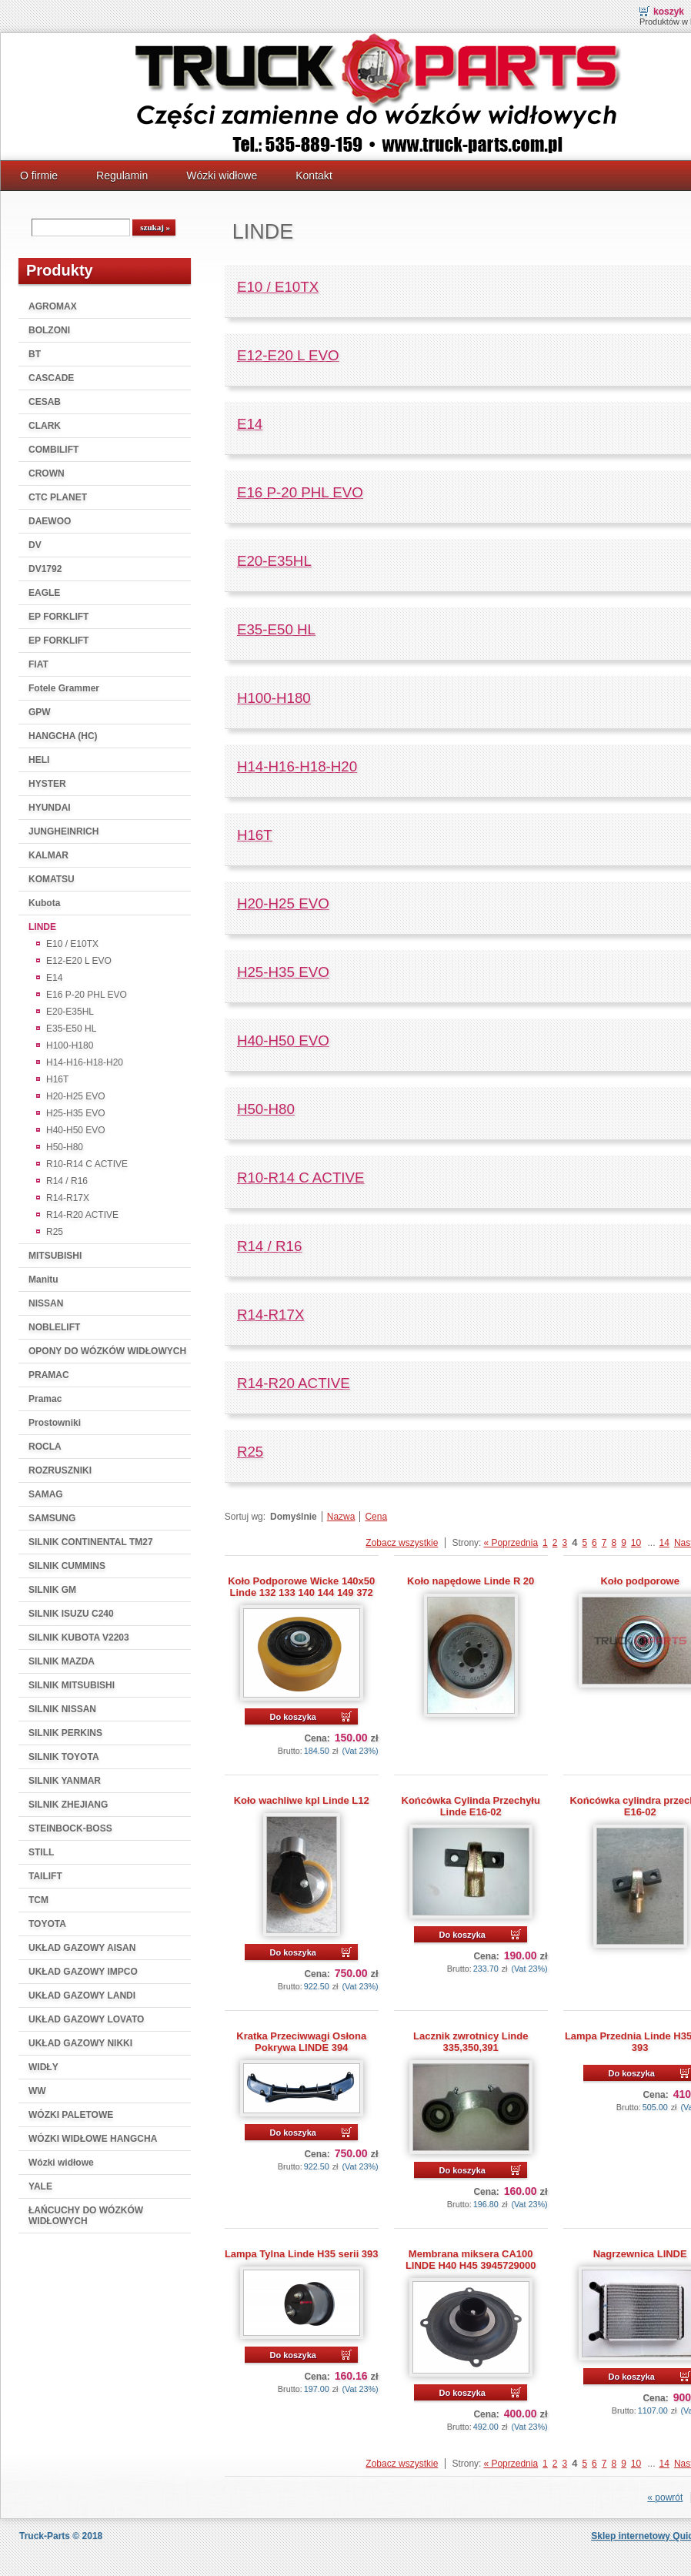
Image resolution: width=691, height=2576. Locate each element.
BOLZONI (49, 330)
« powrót (665, 2497)
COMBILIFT (53, 449)
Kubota (44, 903)
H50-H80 (64, 1147)
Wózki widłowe (221, 175)
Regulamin (122, 175)
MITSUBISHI (55, 1255)
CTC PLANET (57, 497)
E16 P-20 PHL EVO (86, 994)
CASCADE (51, 378)
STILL (41, 1852)
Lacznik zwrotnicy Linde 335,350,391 (470, 2041)
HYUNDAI (49, 807)
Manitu (43, 1279)
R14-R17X (67, 1198)
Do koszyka (292, 1716)
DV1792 (45, 569)
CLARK (44, 425)
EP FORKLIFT (58, 616)
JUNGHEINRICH (63, 831)
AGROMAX (52, 306)
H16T (57, 1079)
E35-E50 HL (71, 1028)
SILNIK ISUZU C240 (71, 1613)
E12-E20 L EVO (79, 960)
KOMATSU (51, 879)
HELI (38, 759)
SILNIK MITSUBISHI (71, 1685)
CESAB (44, 401)
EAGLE (44, 592)
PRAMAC (48, 1375)
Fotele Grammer (63, 688)
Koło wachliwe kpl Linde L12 (301, 1800)
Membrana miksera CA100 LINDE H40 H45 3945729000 (471, 2259)
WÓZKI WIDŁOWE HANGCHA (92, 2138)
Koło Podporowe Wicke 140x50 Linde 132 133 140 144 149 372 (301, 1586)
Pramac (45, 1398)
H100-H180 (69, 1045)
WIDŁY (43, 2067)
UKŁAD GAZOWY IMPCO (83, 1971)
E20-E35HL (70, 1011)
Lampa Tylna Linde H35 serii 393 (302, 2254)
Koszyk (668, 11)
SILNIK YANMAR (64, 1780)
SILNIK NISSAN (62, 1709)
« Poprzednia (510, 1542)
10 (636, 1542)
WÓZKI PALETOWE (70, 2114)
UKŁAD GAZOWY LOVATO (86, 2019)
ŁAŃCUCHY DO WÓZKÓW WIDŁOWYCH (85, 2215)
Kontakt (313, 175)
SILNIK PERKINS (65, 1733)
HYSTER (47, 783)
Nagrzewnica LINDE (640, 2254)
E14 (54, 977)
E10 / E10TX (72, 943)
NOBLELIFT (54, 1327)
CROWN (46, 473)
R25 (54, 1231)
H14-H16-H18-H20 (84, 1062)
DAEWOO (49, 521)
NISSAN (45, 1303)
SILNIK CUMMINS (66, 1566)
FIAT (38, 664)
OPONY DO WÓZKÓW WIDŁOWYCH (107, 1351)
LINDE (42, 927)
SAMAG (45, 1494)
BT (34, 354)
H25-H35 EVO (75, 1113)
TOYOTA (47, 1924)
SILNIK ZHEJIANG (68, 1804)
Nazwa (341, 1516)
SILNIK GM (52, 1589)
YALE (40, 2186)
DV (35, 545)
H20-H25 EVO (75, 1096)
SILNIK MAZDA (61, 1661)
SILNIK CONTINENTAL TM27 (90, 1542)
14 (664, 1542)
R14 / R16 (67, 1181)
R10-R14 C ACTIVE (87, 1164)
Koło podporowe (639, 1581)
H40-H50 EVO (75, 1130)
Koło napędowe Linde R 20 (470, 1581)
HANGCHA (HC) (63, 736)
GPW (39, 712)
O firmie (39, 175)
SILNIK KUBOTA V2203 (78, 1637)
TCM (38, 1900)
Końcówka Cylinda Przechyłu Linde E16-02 (471, 1806)
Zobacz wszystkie (402, 1542)
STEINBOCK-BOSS (70, 1828)
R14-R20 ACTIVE (82, 1214)
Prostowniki (54, 1422)
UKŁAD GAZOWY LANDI (81, 1995)
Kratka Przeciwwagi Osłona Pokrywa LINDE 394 (301, 2041)
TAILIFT (45, 1876)
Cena (376, 1516)
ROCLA (45, 1446)
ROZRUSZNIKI (60, 1470)
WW (37, 2091)
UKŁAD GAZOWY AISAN (81, 1947)
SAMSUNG (51, 1518)
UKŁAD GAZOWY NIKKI (80, 2043)
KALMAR (48, 855)
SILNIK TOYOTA (63, 1756)
